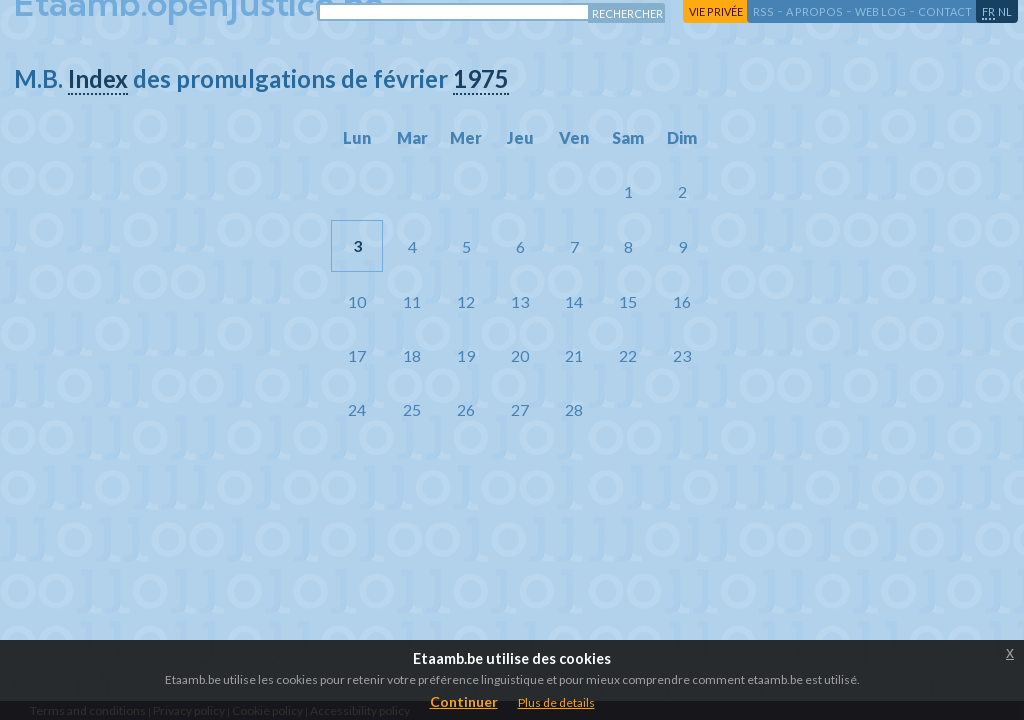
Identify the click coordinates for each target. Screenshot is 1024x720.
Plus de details (556, 702)
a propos (814, 11)
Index (98, 78)
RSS (763, 11)
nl (1005, 11)
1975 (481, 78)
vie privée (716, 11)
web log (880, 11)
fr (988, 11)
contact (945, 11)
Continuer (464, 701)
